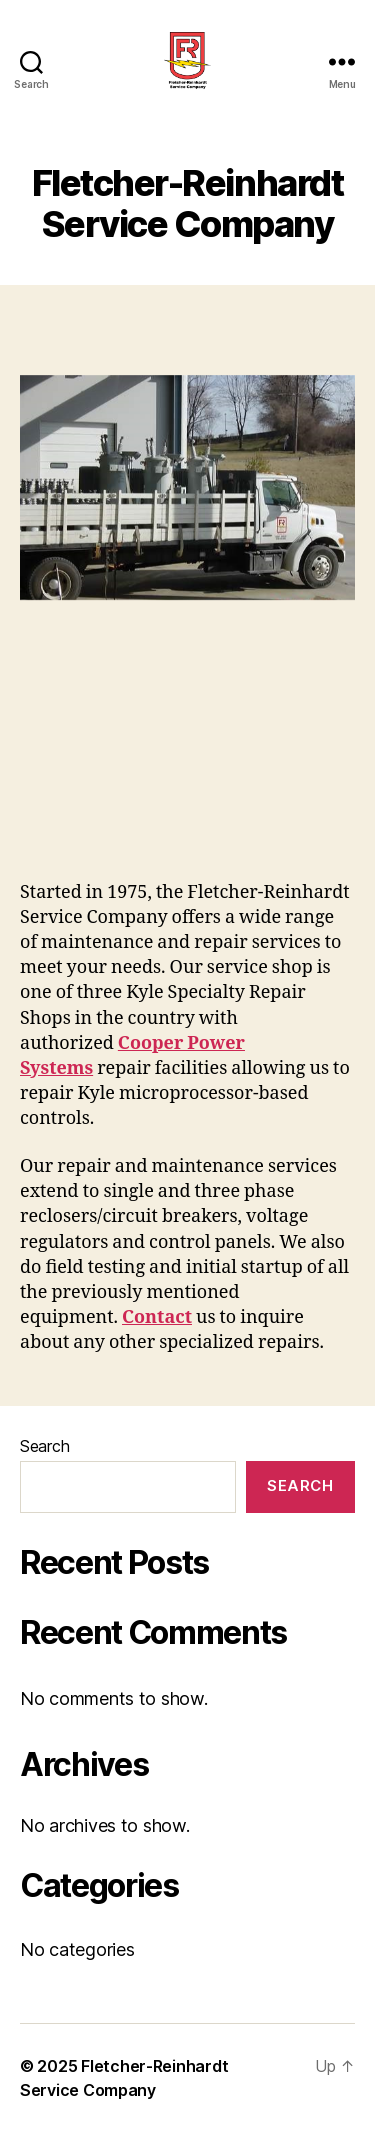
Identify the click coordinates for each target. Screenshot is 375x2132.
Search (44, 1446)
